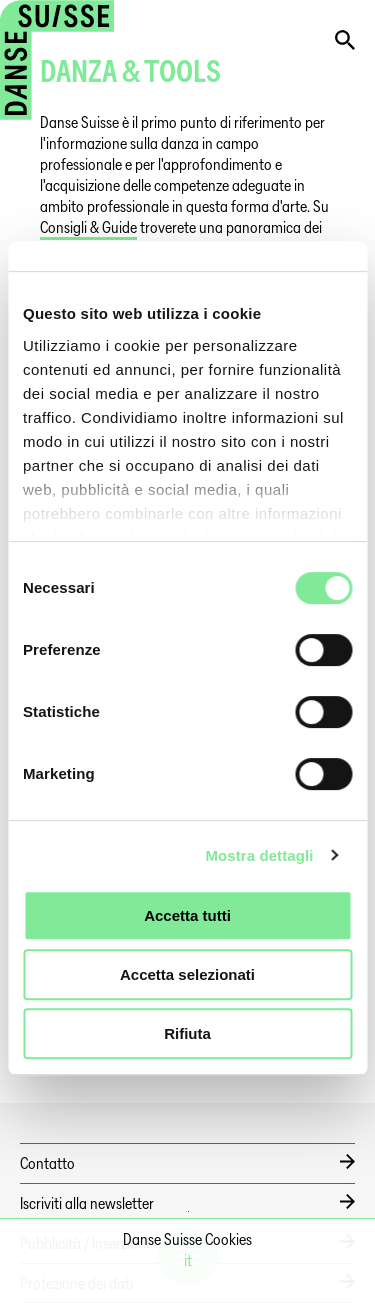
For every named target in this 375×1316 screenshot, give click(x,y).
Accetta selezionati (187, 974)
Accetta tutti (187, 915)
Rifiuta (187, 1033)
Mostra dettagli (259, 855)
